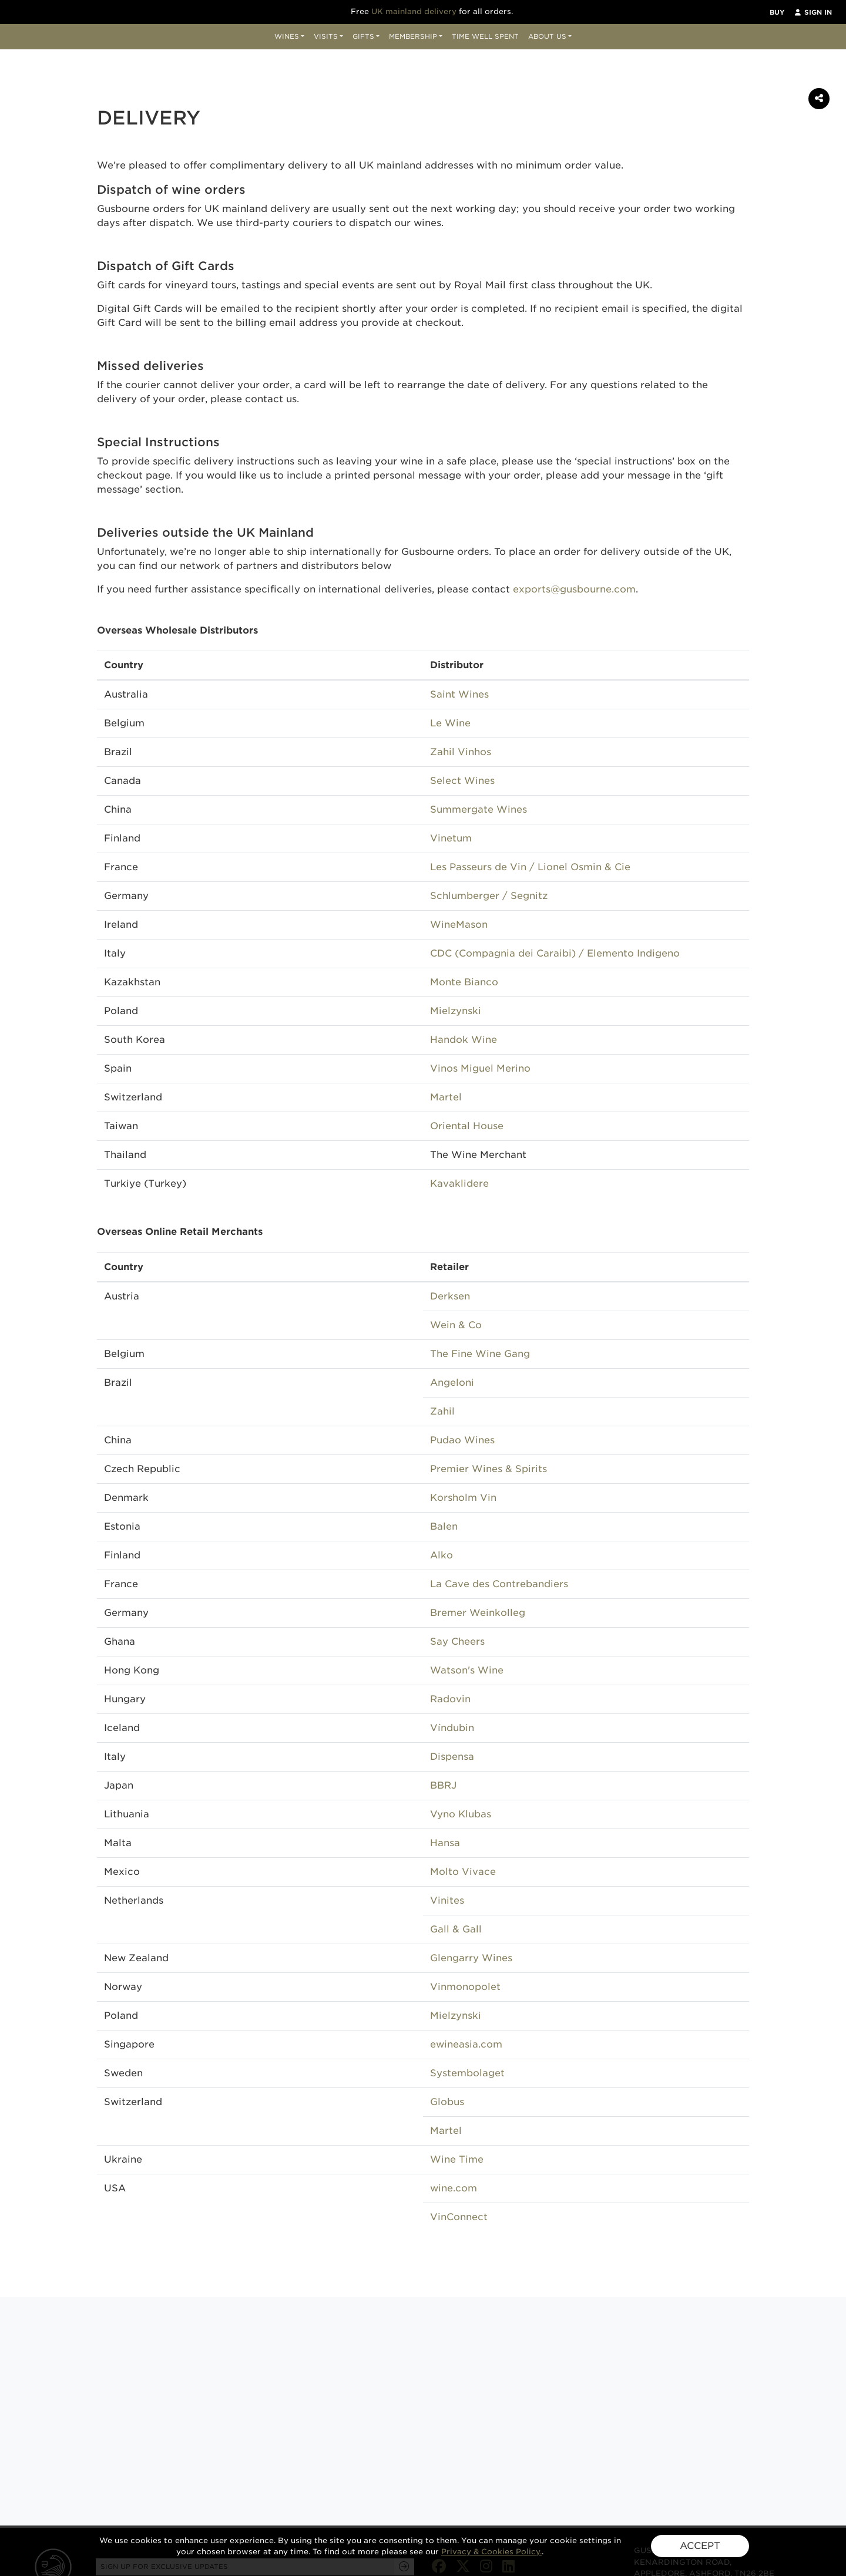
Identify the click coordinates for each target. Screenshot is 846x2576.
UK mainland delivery (413, 11)
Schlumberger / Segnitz (489, 895)
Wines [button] (286, 36)
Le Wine (450, 723)
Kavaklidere (459, 1183)
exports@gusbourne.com (574, 589)
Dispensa (452, 1756)
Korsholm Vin (463, 1497)
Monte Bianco (464, 982)
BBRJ (443, 1785)
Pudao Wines (462, 1440)
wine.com (453, 2188)
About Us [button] (547, 36)
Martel (446, 1097)
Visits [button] (326, 36)
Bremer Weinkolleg (477, 1612)
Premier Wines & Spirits (488, 1468)
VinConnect (459, 2217)
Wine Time (457, 2159)
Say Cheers (457, 1641)
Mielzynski (455, 1010)
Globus (447, 2101)
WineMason (459, 924)
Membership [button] (413, 36)
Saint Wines (459, 694)
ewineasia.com (466, 2044)
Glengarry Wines (471, 1958)
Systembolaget (467, 2073)
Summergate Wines (478, 809)
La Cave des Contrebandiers (499, 1584)
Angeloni (452, 1382)
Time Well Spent (485, 36)
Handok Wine (463, 1039)
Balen (444, 1526)
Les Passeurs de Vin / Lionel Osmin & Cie (530, 867)
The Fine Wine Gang (480, 1353)
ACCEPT (700, 2545)
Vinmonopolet (465, 1986)
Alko (441, 1555)
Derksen (450, 1296)
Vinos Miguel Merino (480, 1068)
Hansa (445, 1842)
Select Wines (462, 780)
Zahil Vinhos (460, 751)
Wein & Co (456, 1325)
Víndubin (452, 1727)
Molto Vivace (463, 1871)
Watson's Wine (466, 1670)
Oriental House (466, 1126)
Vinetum (451, 838)
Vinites (447, 1900)
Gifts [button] (363, 36)
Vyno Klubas (460, 1814)
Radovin (450, 1699)
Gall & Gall (456, 1929)
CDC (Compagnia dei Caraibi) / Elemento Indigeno (555, 953)
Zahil (442, 1411)
